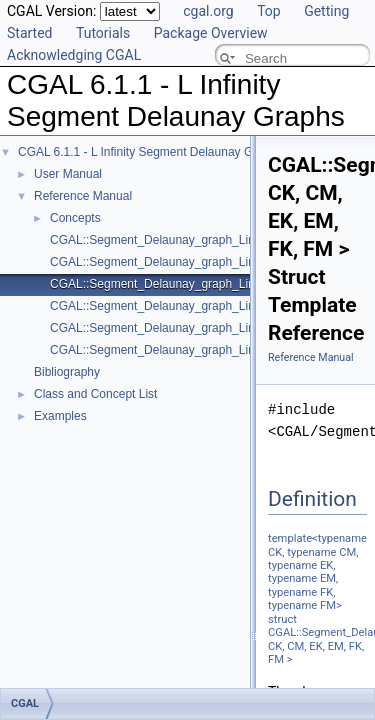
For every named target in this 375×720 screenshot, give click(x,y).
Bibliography (67, 372)
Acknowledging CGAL (74, 55)
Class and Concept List (95, 394)
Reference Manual (83, 196)
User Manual (68, 174)
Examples (60, 416)
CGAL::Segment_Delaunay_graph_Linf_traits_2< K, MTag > (209, 328)
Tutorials (103, 33)
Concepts (75, 218)
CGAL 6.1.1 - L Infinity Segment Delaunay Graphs (150, 152)
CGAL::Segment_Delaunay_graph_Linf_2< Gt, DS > (189, 240)
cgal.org (208, 11)
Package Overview (211, 33)
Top (269, 11)
